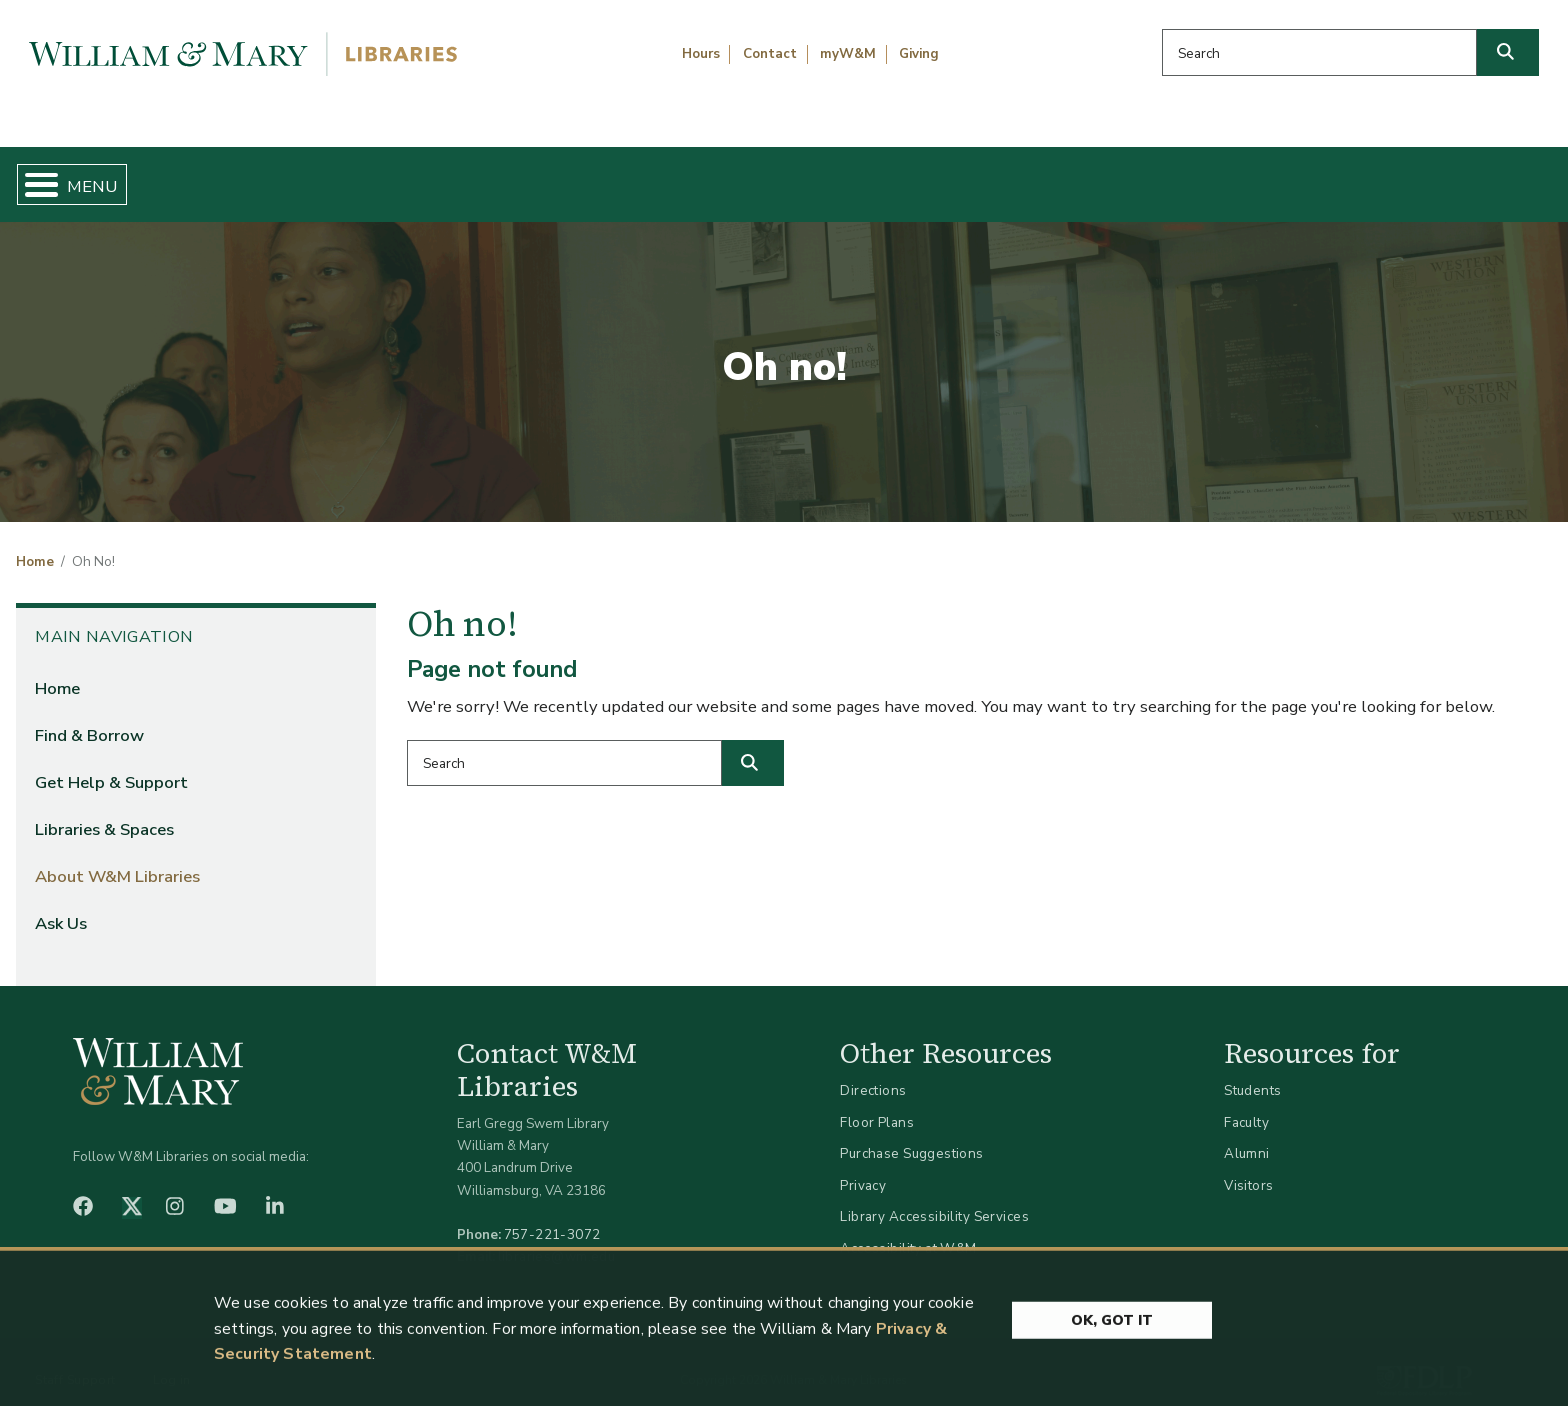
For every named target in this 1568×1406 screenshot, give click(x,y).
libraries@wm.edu (557, 1240)
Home (120, 176)
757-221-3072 (552, 1217)
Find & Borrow (335, 176)
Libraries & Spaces (897, 176)
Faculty (1246, 1105)
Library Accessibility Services (934, 1200)
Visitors (1248, 1168)
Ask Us (1443, 176)
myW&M (848, 54)
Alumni (1247, 1137)
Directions (873, 1074)
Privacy (863, 1168)
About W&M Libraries (1193, 176)
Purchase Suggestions (911, 1137)
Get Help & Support (608, 176)
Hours (701, 54)
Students (1252, 1074)
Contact (770, 54)
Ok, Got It (1112, 1373)
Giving (919, 54)
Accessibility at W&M (908, 1231)
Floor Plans (877, 1105)
